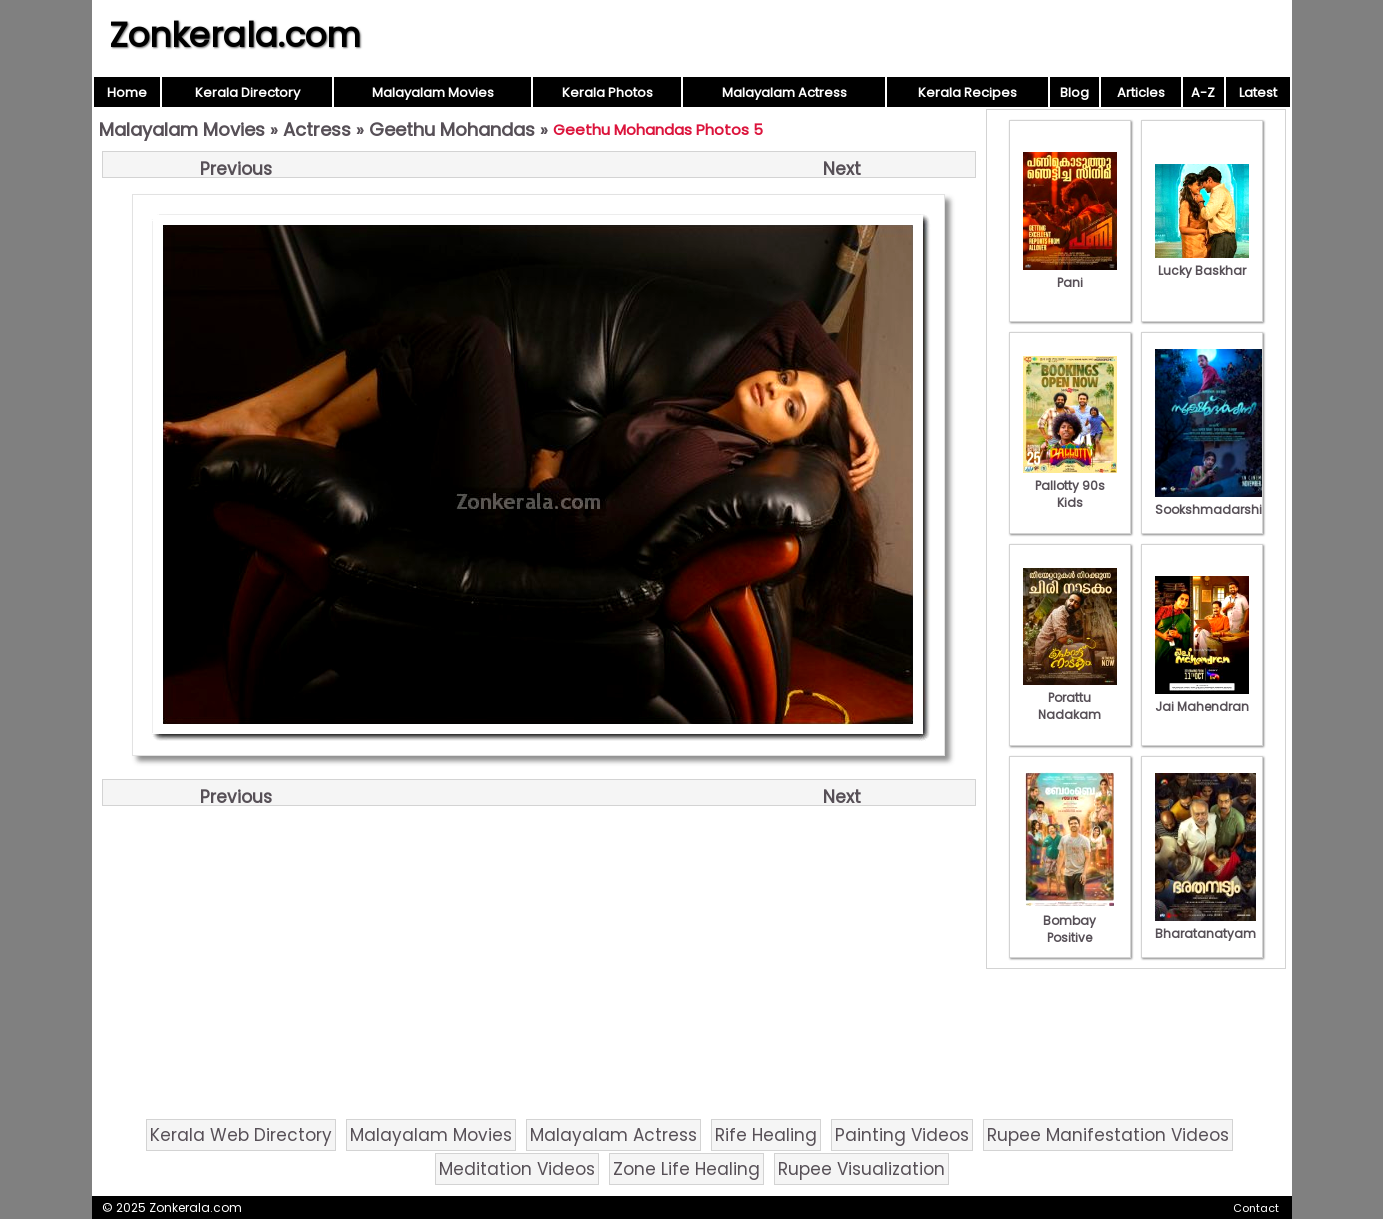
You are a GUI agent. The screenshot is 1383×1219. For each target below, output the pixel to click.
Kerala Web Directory (241, 1135)
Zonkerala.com (235, 35)
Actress (317, 129)
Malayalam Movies (433, 92)
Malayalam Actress (784, 92)
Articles (1141, 92)
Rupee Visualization (861, 1169)
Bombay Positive (1070, 920)
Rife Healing (766, 1135)
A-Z (1203, 92)
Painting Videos (902, 1135)
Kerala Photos (607, 92)
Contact (1256, 1208)
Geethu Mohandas (452, 129)
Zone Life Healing (686, 1169)
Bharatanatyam (1205, 925)
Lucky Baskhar (1202, 262)
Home (127, 92)
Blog (1074, 92)
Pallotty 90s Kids (1070, 485)
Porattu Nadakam (1070, 697)
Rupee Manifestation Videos (1108, 1135)
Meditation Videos (517, 1169)
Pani (1070, 274)
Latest (1258, 92)
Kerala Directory (247, 92)
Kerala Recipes (967, 92)
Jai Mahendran (1202, 698)
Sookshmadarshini (1214, 501)
